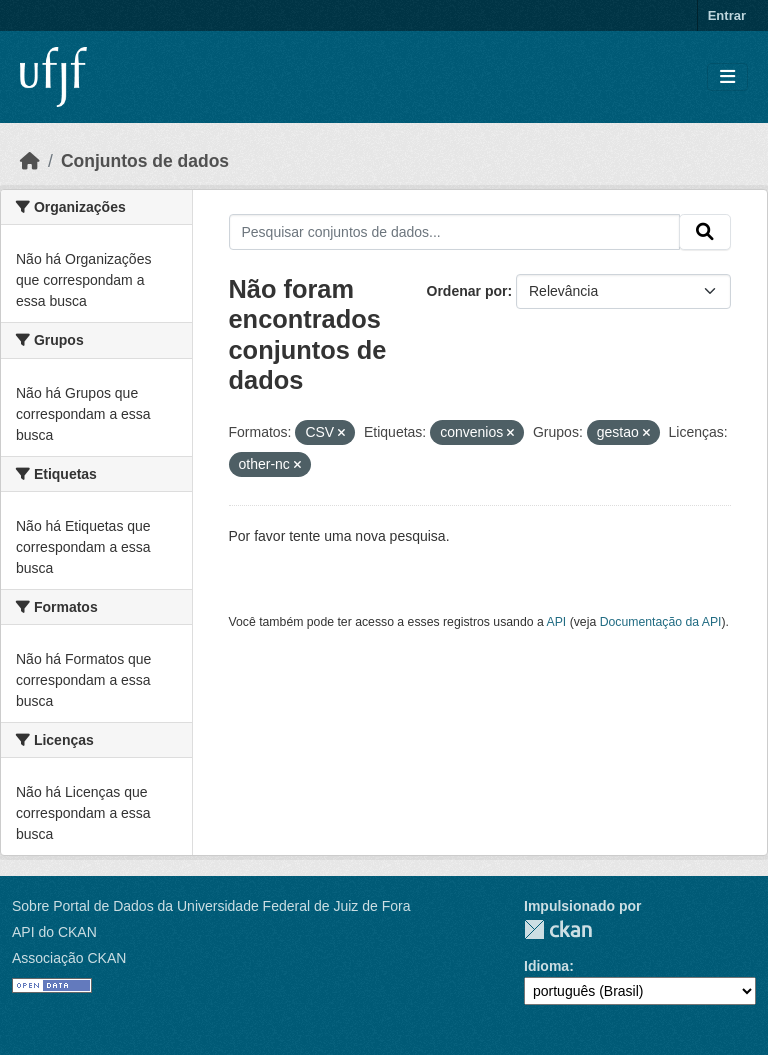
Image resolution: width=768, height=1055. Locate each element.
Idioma (546, 966)
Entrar (727, 15)
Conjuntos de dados (145, 161)
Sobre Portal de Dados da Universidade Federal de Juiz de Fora (211, 906)
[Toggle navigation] (727, 77)
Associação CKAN (69, 958)
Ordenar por (467, 291)
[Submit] (705, 232)
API (557, 622)
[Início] (30, 161)
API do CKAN (54, 932)
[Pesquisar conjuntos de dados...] (455, 232)
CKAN (558, 929)
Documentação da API (661, 622)
